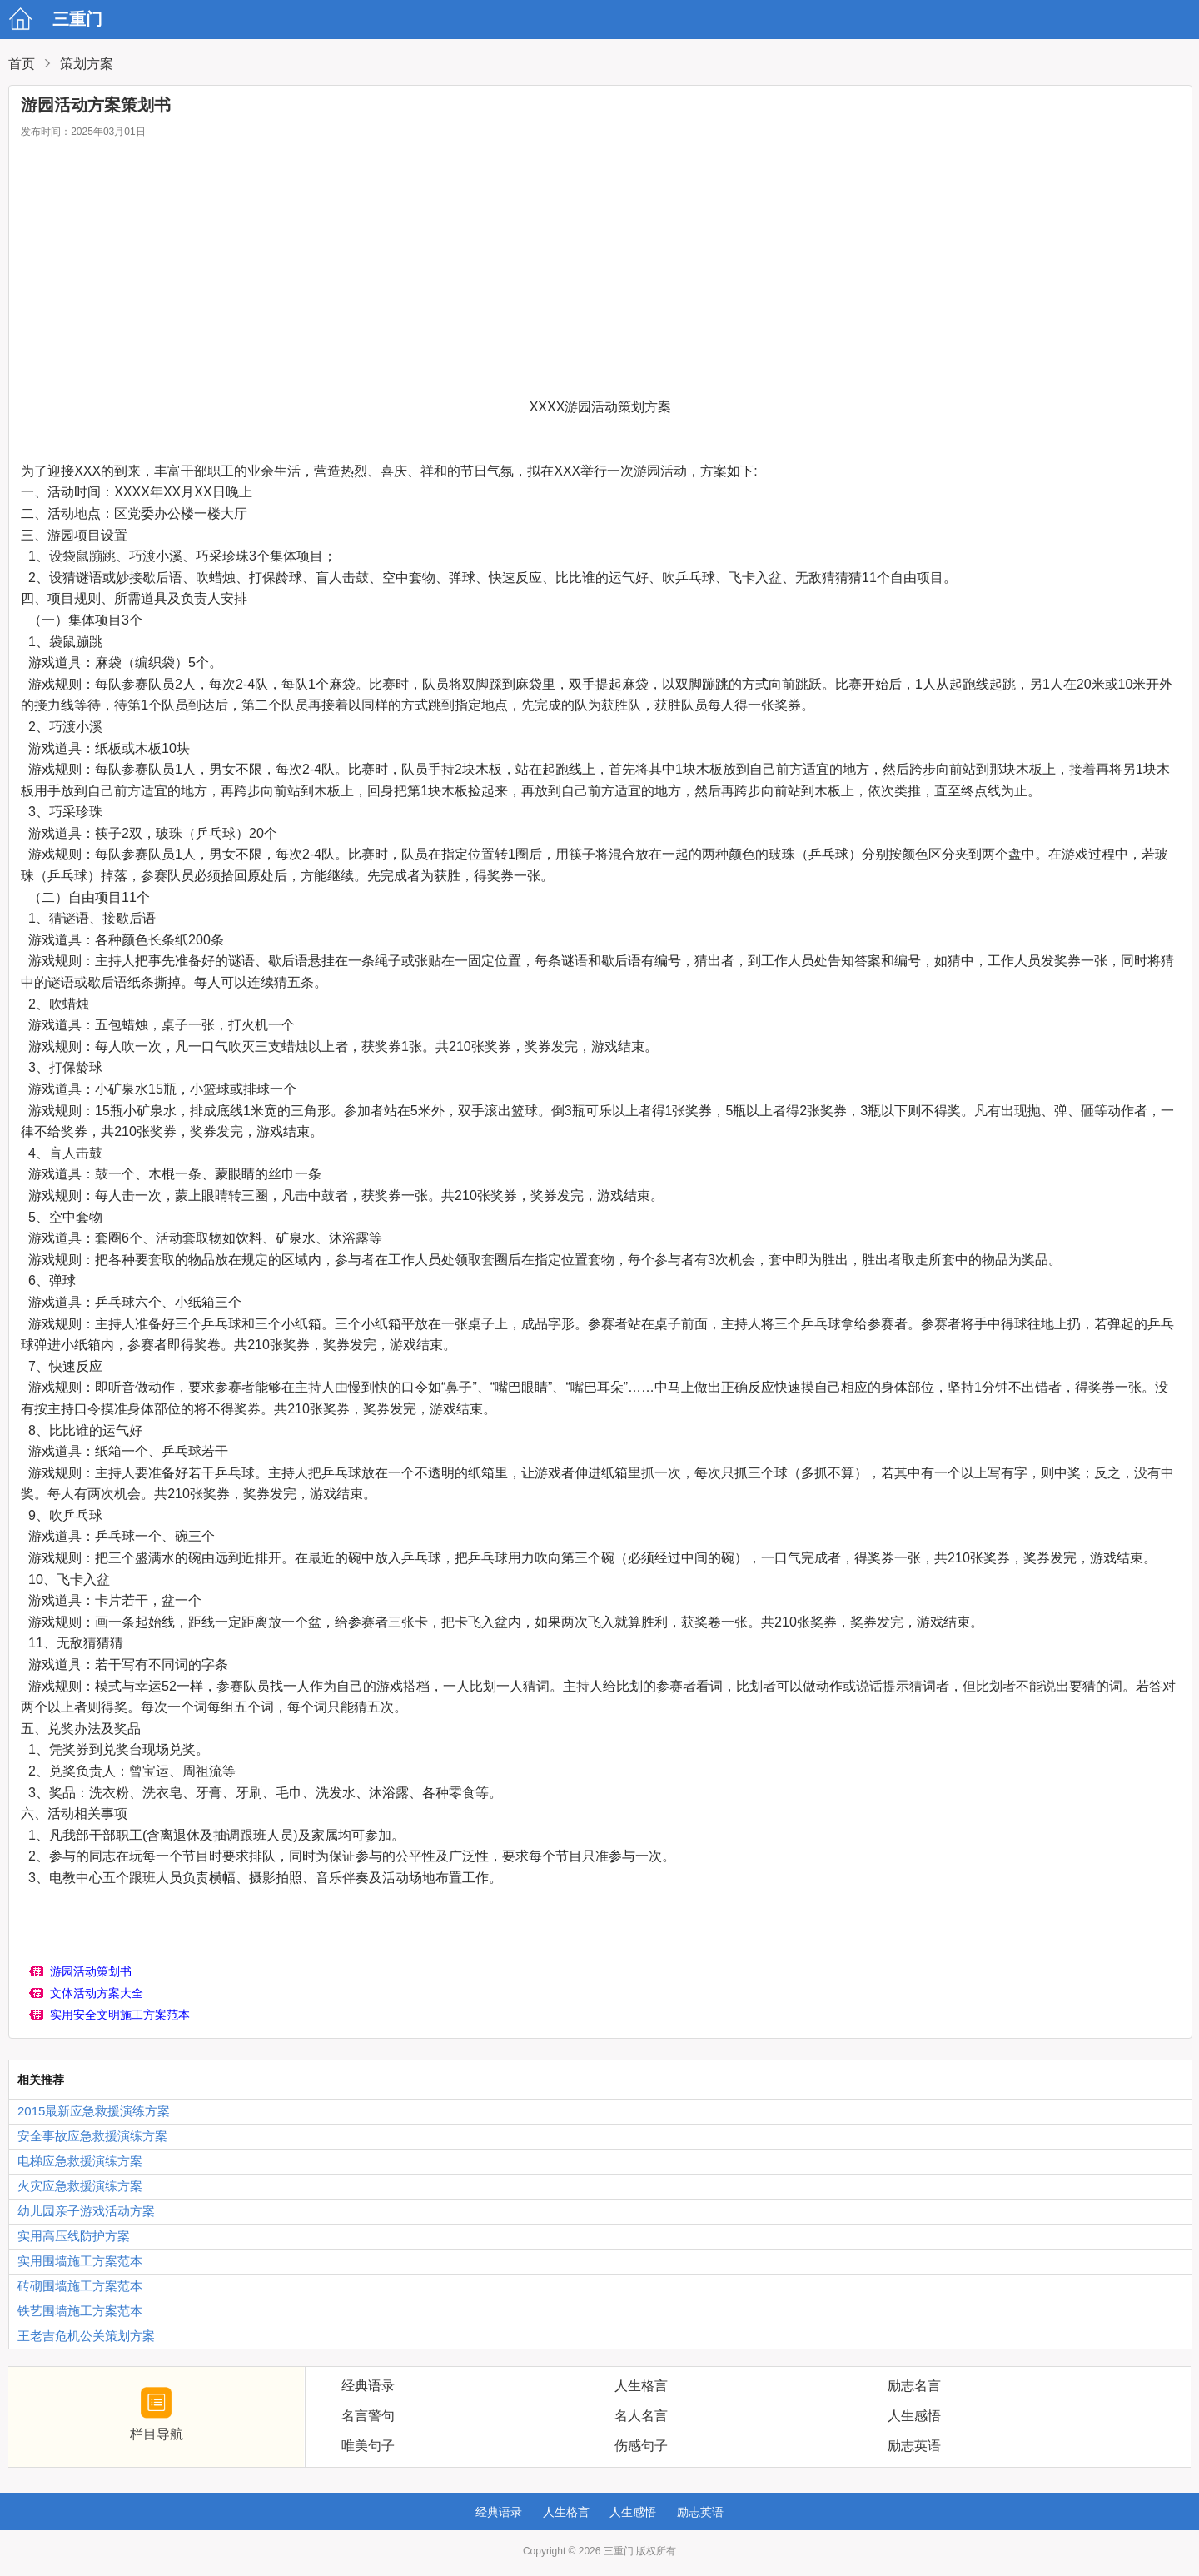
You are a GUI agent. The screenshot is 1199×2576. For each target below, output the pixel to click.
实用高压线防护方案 (73, 2236)
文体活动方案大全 (96, 1993)
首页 (21, 64)
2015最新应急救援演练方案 (93, 2111)
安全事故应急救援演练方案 (92, 2136)
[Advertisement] (600, 271)
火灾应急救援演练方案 (79, 2186)
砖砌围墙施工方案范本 (79, 2286)
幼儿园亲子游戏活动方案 (86, 2211)
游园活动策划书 (91, 1971)
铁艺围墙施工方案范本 (79, 2311)
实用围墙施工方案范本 (79, 2261)
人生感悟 (632, 2512)
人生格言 (566, 2512)
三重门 (27, 19)
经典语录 (498, 2512)
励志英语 (700, 2512)
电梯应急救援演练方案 (79, 2161)
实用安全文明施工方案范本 (120, 2014)
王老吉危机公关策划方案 (86, 2336)
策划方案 (86, 64)
